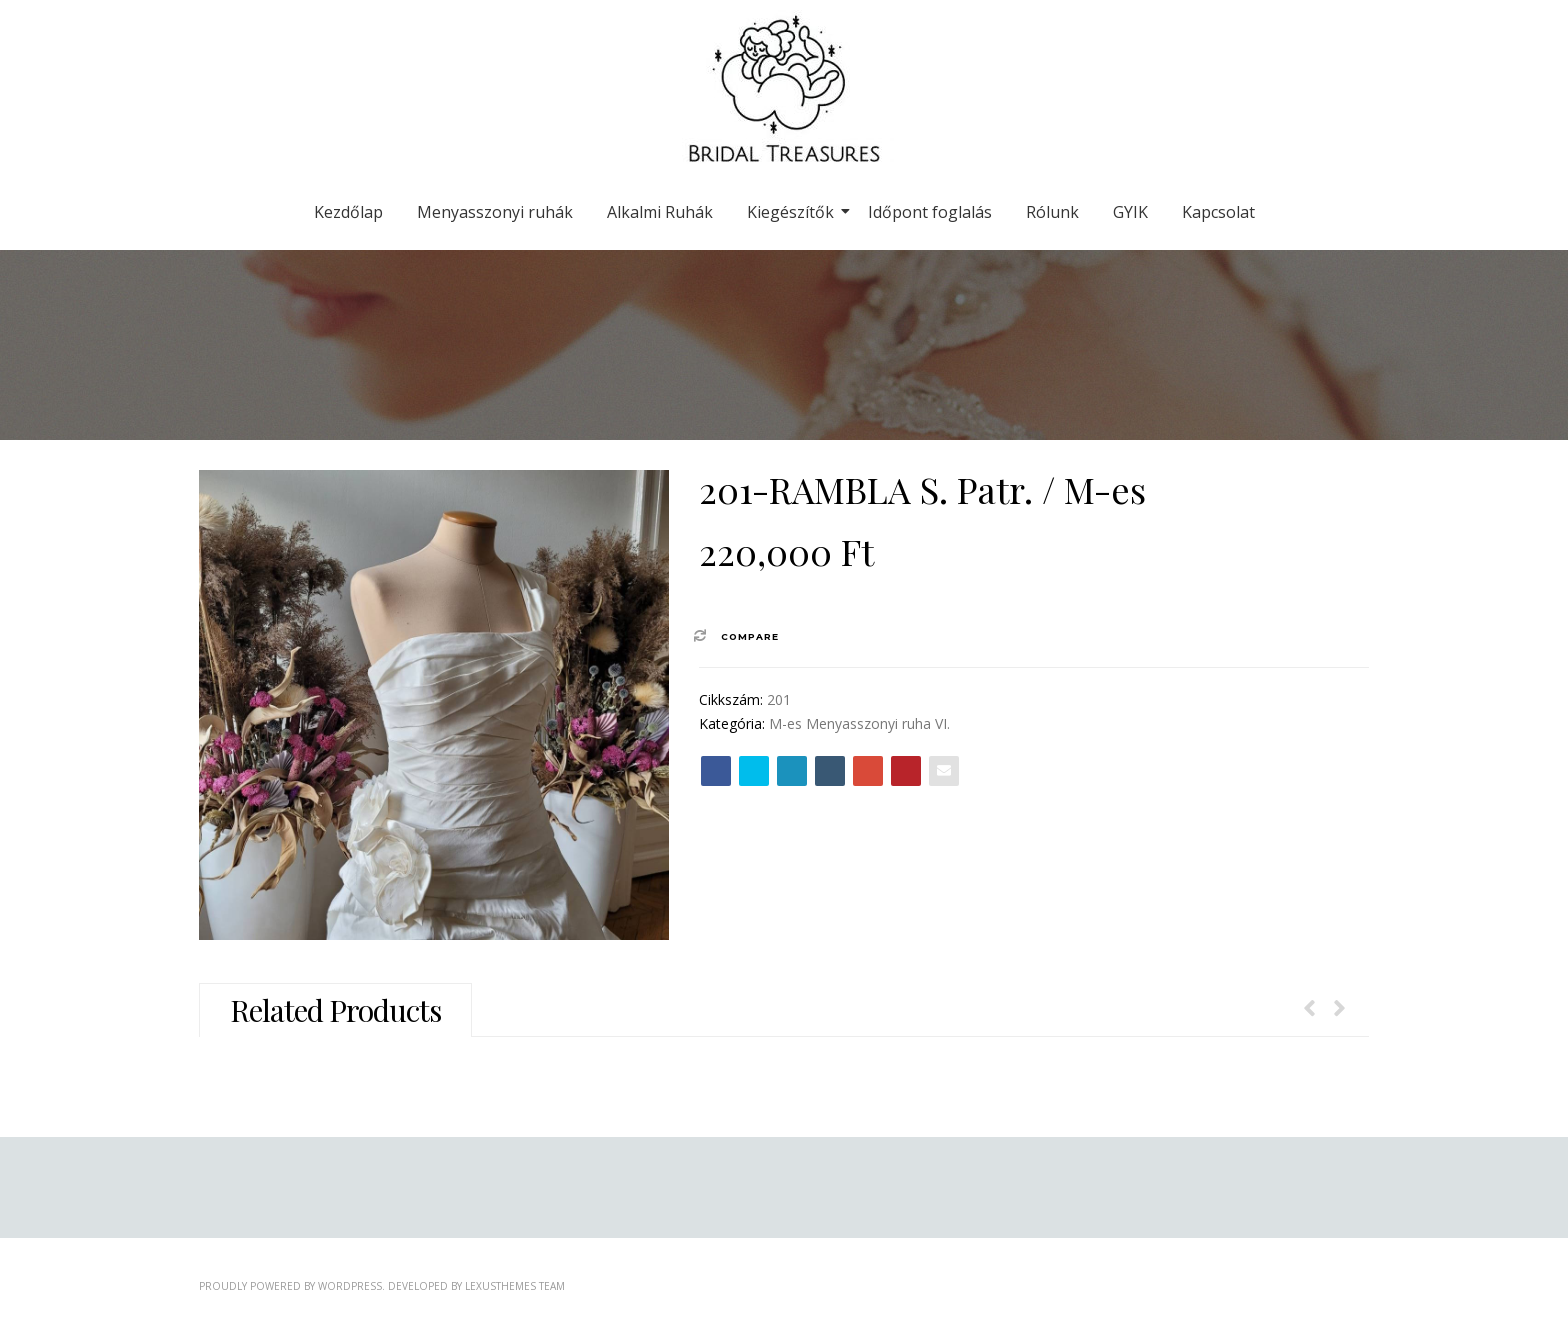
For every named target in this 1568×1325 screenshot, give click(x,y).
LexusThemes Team (515, 1286)
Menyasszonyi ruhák (495, 212)
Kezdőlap (348, 212)
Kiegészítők (794, 212)
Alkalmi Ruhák (660, 212)
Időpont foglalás (930, 212)
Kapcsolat (1218, 212)
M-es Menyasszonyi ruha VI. (859, 723)
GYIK (1130, 212)
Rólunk (1052, 212)
